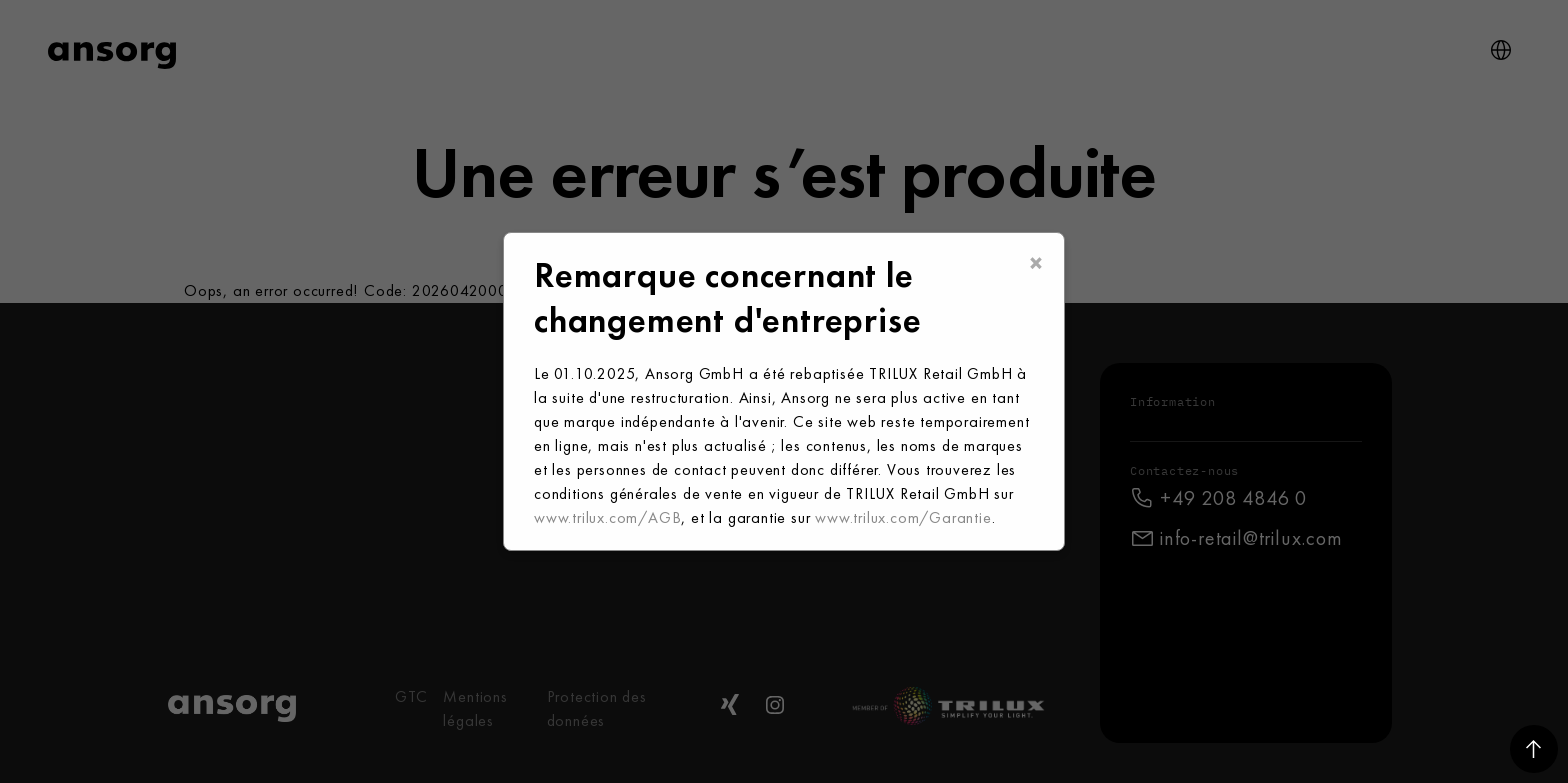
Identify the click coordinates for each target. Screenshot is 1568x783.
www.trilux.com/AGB (607, 517)
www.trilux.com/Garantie (903, 517)
